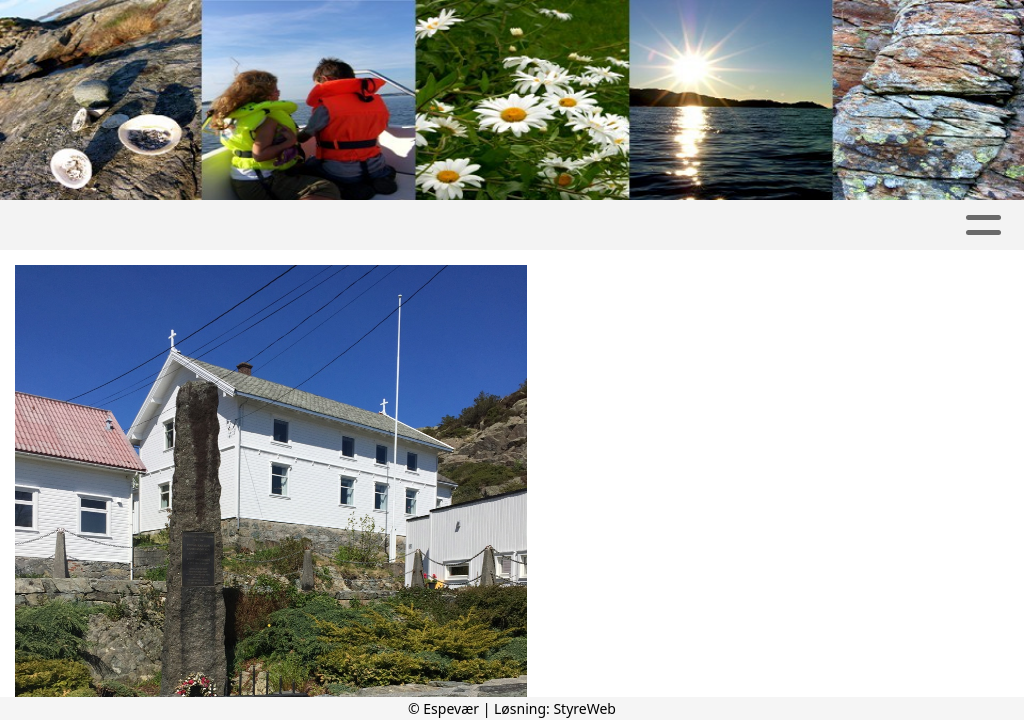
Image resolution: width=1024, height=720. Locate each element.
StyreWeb (584, 708)
